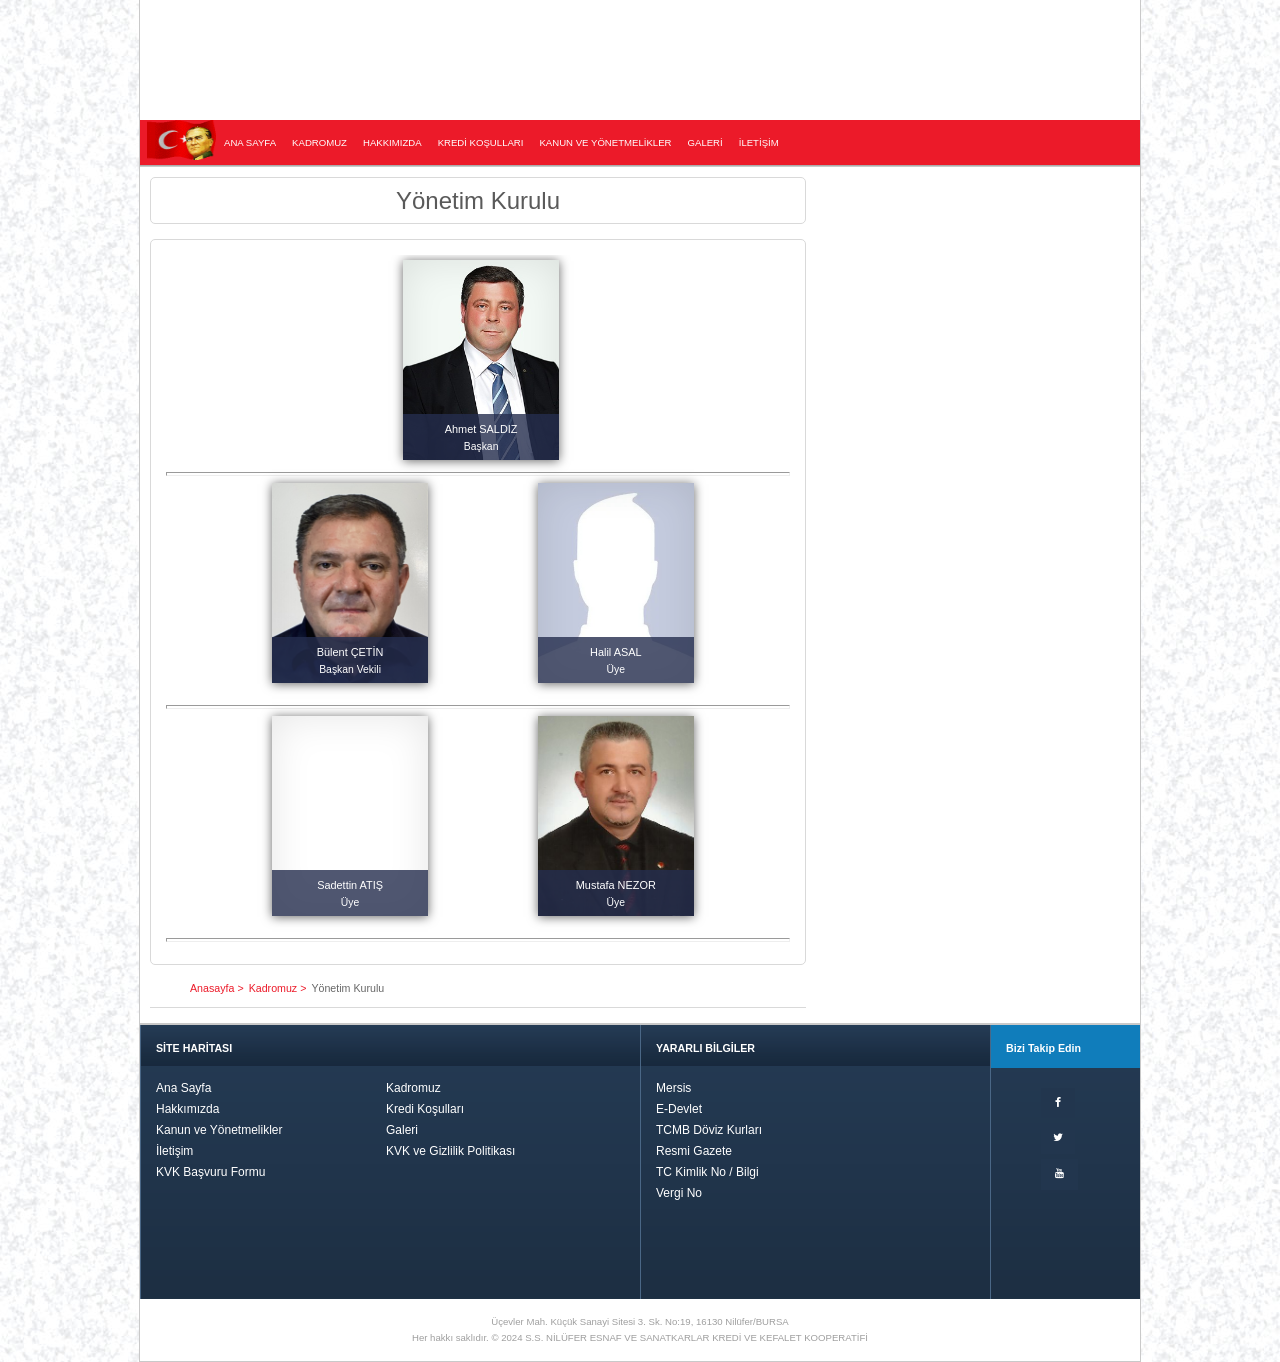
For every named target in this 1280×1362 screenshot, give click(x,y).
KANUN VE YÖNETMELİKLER (605, 142)
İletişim (174, 1151)
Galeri (402, 1130)
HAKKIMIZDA (392, 142)
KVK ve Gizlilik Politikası (450, 1151)
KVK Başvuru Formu (210, 1172)
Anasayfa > (217, 988)
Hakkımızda (187, 1109)
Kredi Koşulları (425, 1109)
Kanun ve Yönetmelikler (219, 1130)
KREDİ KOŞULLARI (481, 142)
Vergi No (679, 1193)
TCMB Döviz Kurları (709, 1130)
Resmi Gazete (694, 1151)
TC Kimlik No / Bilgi (707, 1172)
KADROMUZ (319, 142)
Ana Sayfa (183, 1088)
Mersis (673, 1088)
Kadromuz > (278, 988)
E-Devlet (679, 1109)
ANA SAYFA (250, 142)
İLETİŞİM (759, 142)
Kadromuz (413, 1088)
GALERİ (705, 142)
